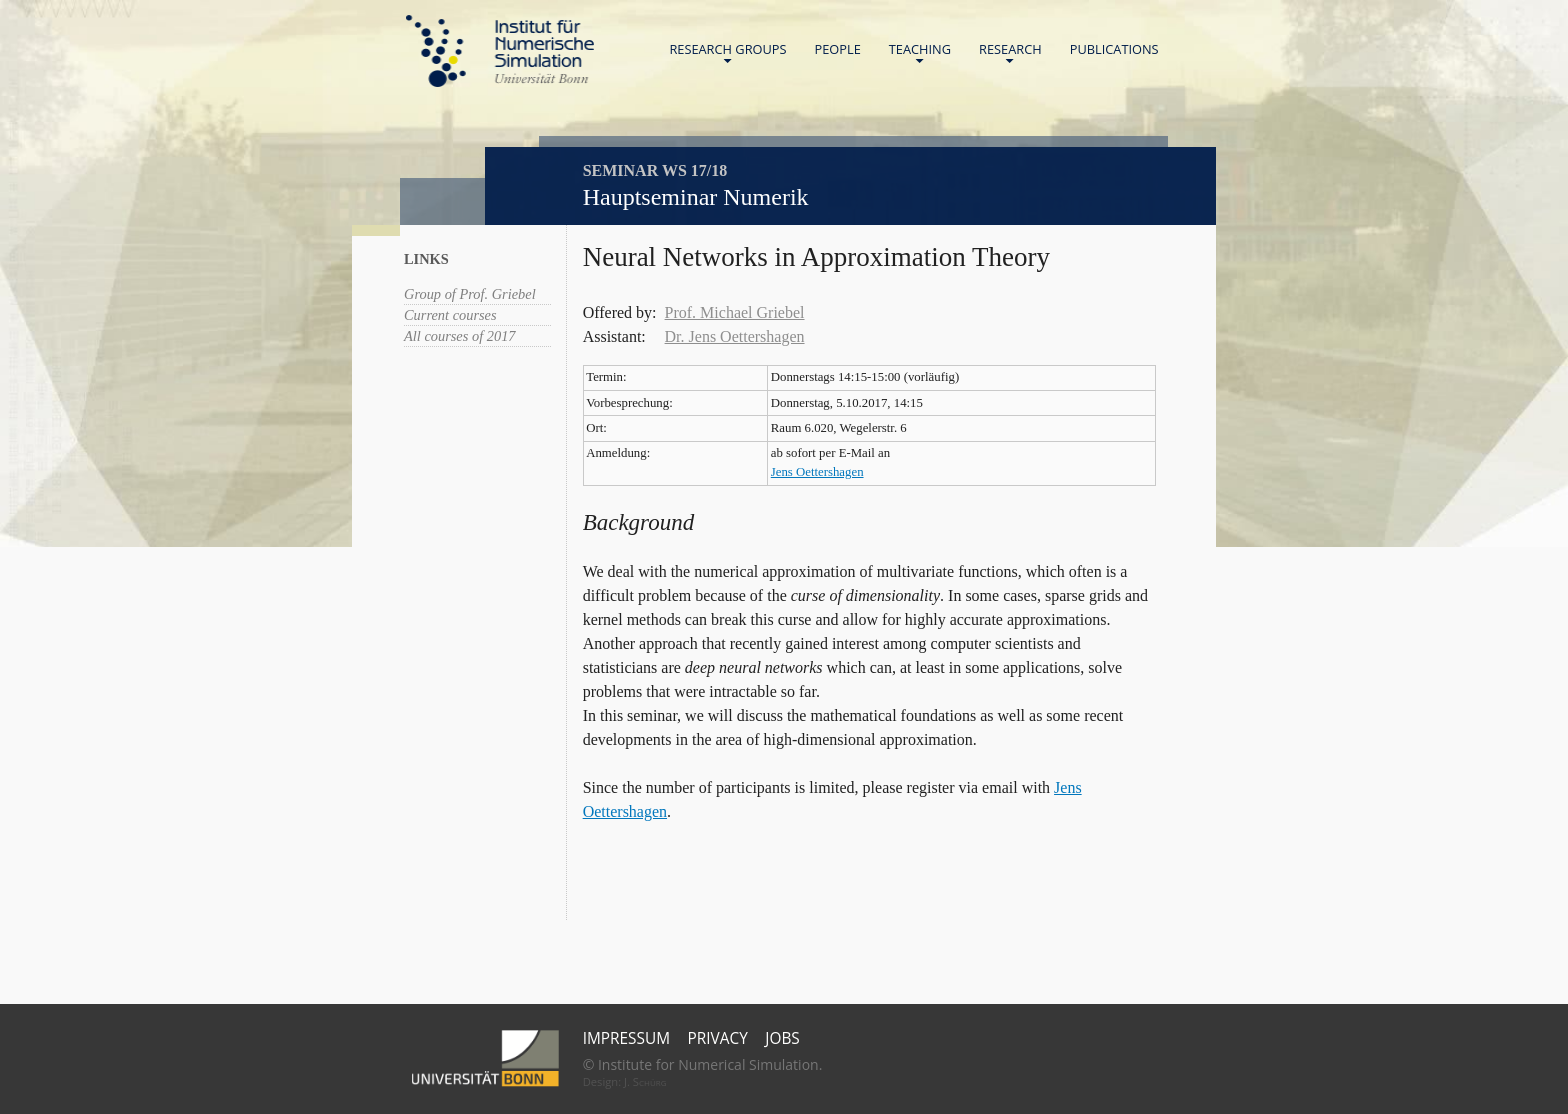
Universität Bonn (541, 78)
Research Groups (727, 53)
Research (1010, 53)
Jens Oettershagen (817, 472)
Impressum (626, 1038)
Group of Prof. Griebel (470, 294)
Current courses (450, 315)
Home (500, 51)
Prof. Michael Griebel (735, 312)
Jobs (782, 1038)
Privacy (718, 1038)
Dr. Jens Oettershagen (735, 336)
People (838, 49)
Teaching (920, 53)
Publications (1114, 49)
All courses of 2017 (460, 336)
